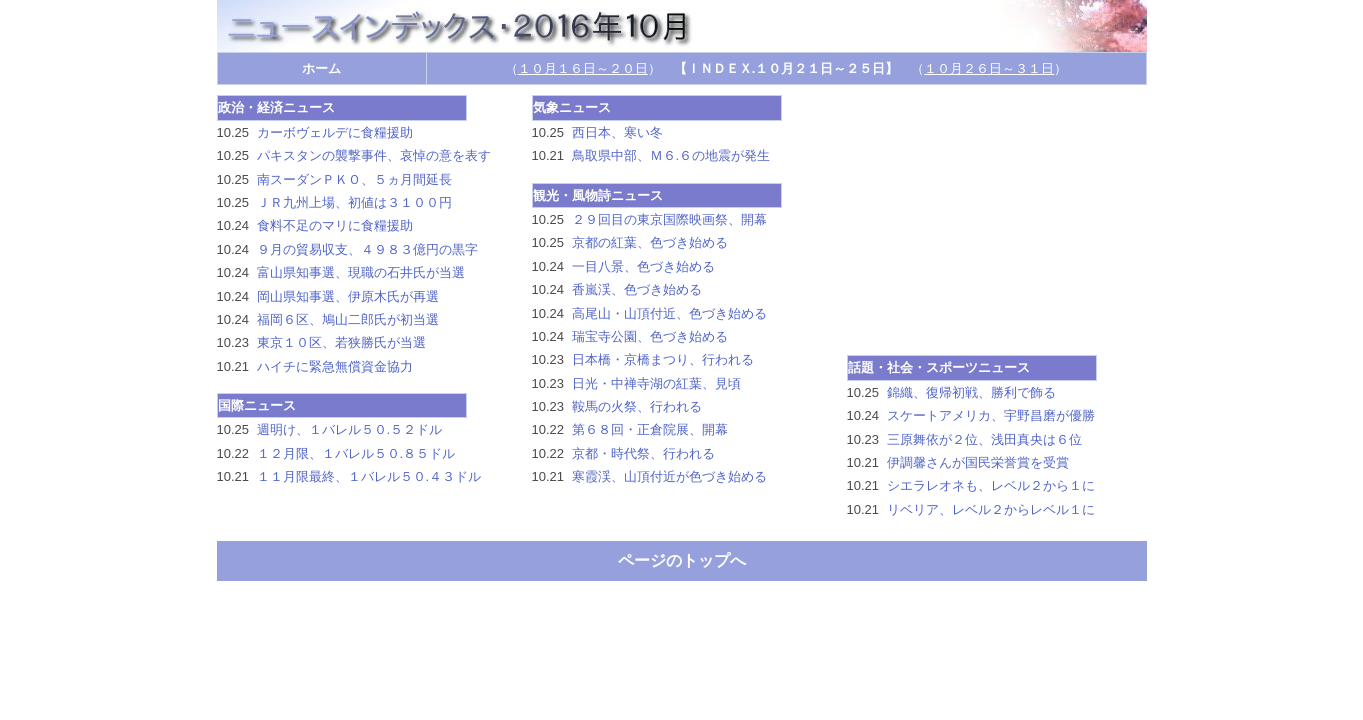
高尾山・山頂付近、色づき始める (669, 313)
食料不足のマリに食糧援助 (335, 225)
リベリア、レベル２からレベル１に (991, 509)
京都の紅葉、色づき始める (650, 242)
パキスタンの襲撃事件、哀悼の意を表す (374, 155)
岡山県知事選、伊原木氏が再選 (348, 296)
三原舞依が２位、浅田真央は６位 (984, 439)
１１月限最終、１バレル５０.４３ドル (369, 476)
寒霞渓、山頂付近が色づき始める (669, 476)
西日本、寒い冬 (617, 132)
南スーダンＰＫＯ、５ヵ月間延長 (354, 179)
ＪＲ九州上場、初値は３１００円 (354, 202)
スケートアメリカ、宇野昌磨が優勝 (991, 415)
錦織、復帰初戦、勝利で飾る (971, 392)
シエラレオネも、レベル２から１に (991, 485)
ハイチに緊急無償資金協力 (335, 366)
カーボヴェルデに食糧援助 (335, 132)
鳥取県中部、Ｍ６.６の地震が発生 (671, 155)
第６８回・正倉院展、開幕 (650, 429)
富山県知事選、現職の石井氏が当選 (361, 272)
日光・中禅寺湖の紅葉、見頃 (656, 383)
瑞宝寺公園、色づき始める (650, 336)
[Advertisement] (997, 220)
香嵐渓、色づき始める (637, 289)
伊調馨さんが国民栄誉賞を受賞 (978, 462)
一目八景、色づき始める (643, 266)
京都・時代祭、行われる (643, 453)
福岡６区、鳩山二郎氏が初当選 (348, 319)
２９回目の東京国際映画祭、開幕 (669, 219)
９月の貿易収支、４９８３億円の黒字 (367, 249)
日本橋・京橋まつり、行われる (663, 359)
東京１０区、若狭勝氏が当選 (341, 342)
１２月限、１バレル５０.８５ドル (356, 453)
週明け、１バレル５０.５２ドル (350, 429)
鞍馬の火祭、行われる (637, 406)
